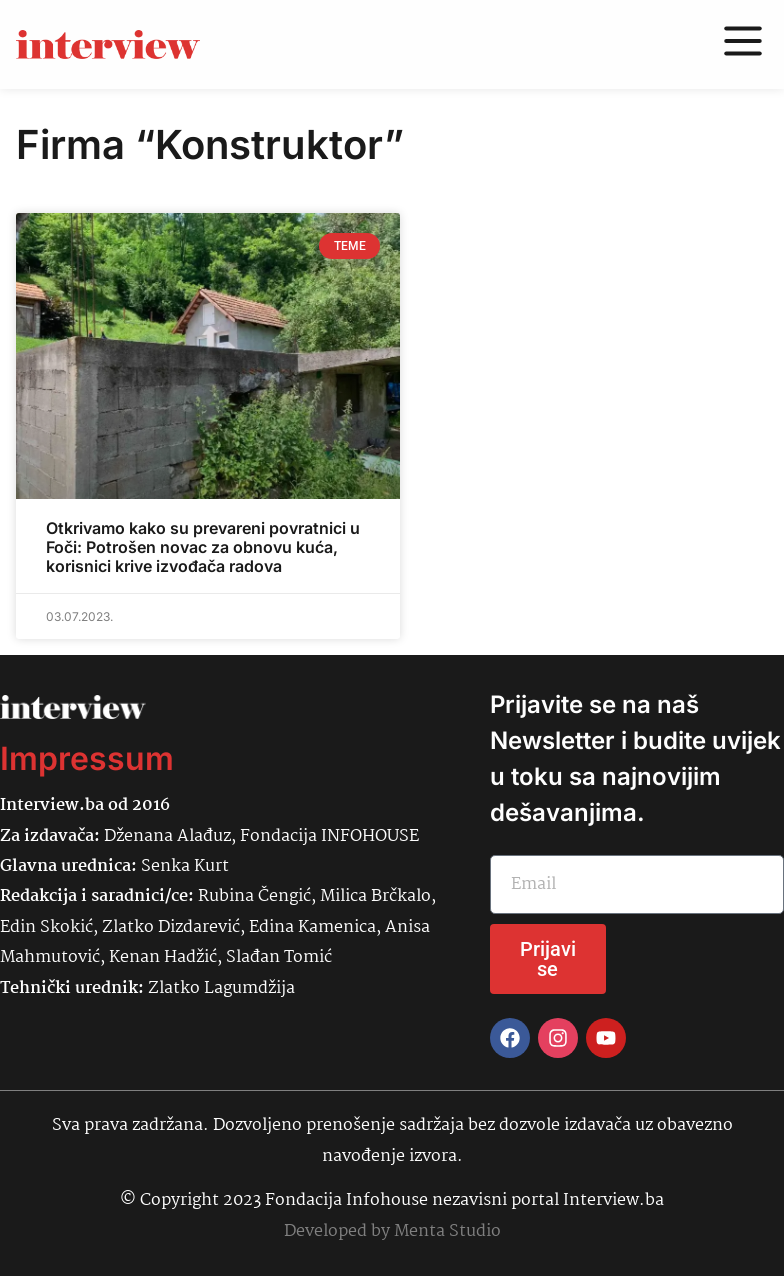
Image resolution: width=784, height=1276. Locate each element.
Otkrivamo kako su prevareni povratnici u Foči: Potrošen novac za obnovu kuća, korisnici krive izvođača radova (203, 547)
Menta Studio (447, 1231)
